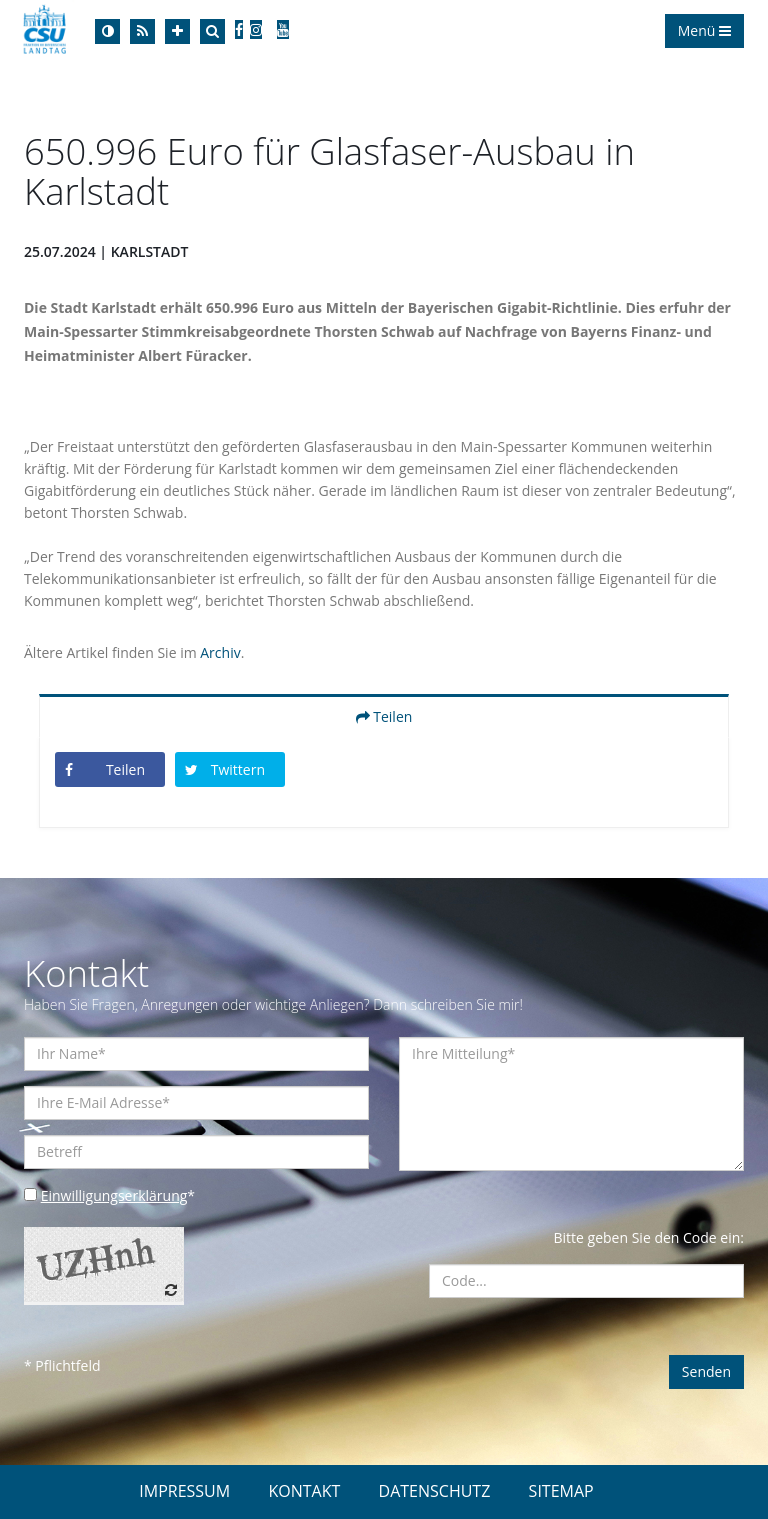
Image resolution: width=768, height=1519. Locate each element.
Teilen (384, 716)
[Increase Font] (177, 31)
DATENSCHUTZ (435, 1491)
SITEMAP (561, 1491)
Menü (704, 30)
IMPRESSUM (184, 1491)
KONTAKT (304, 1491)
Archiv (220, 652)
